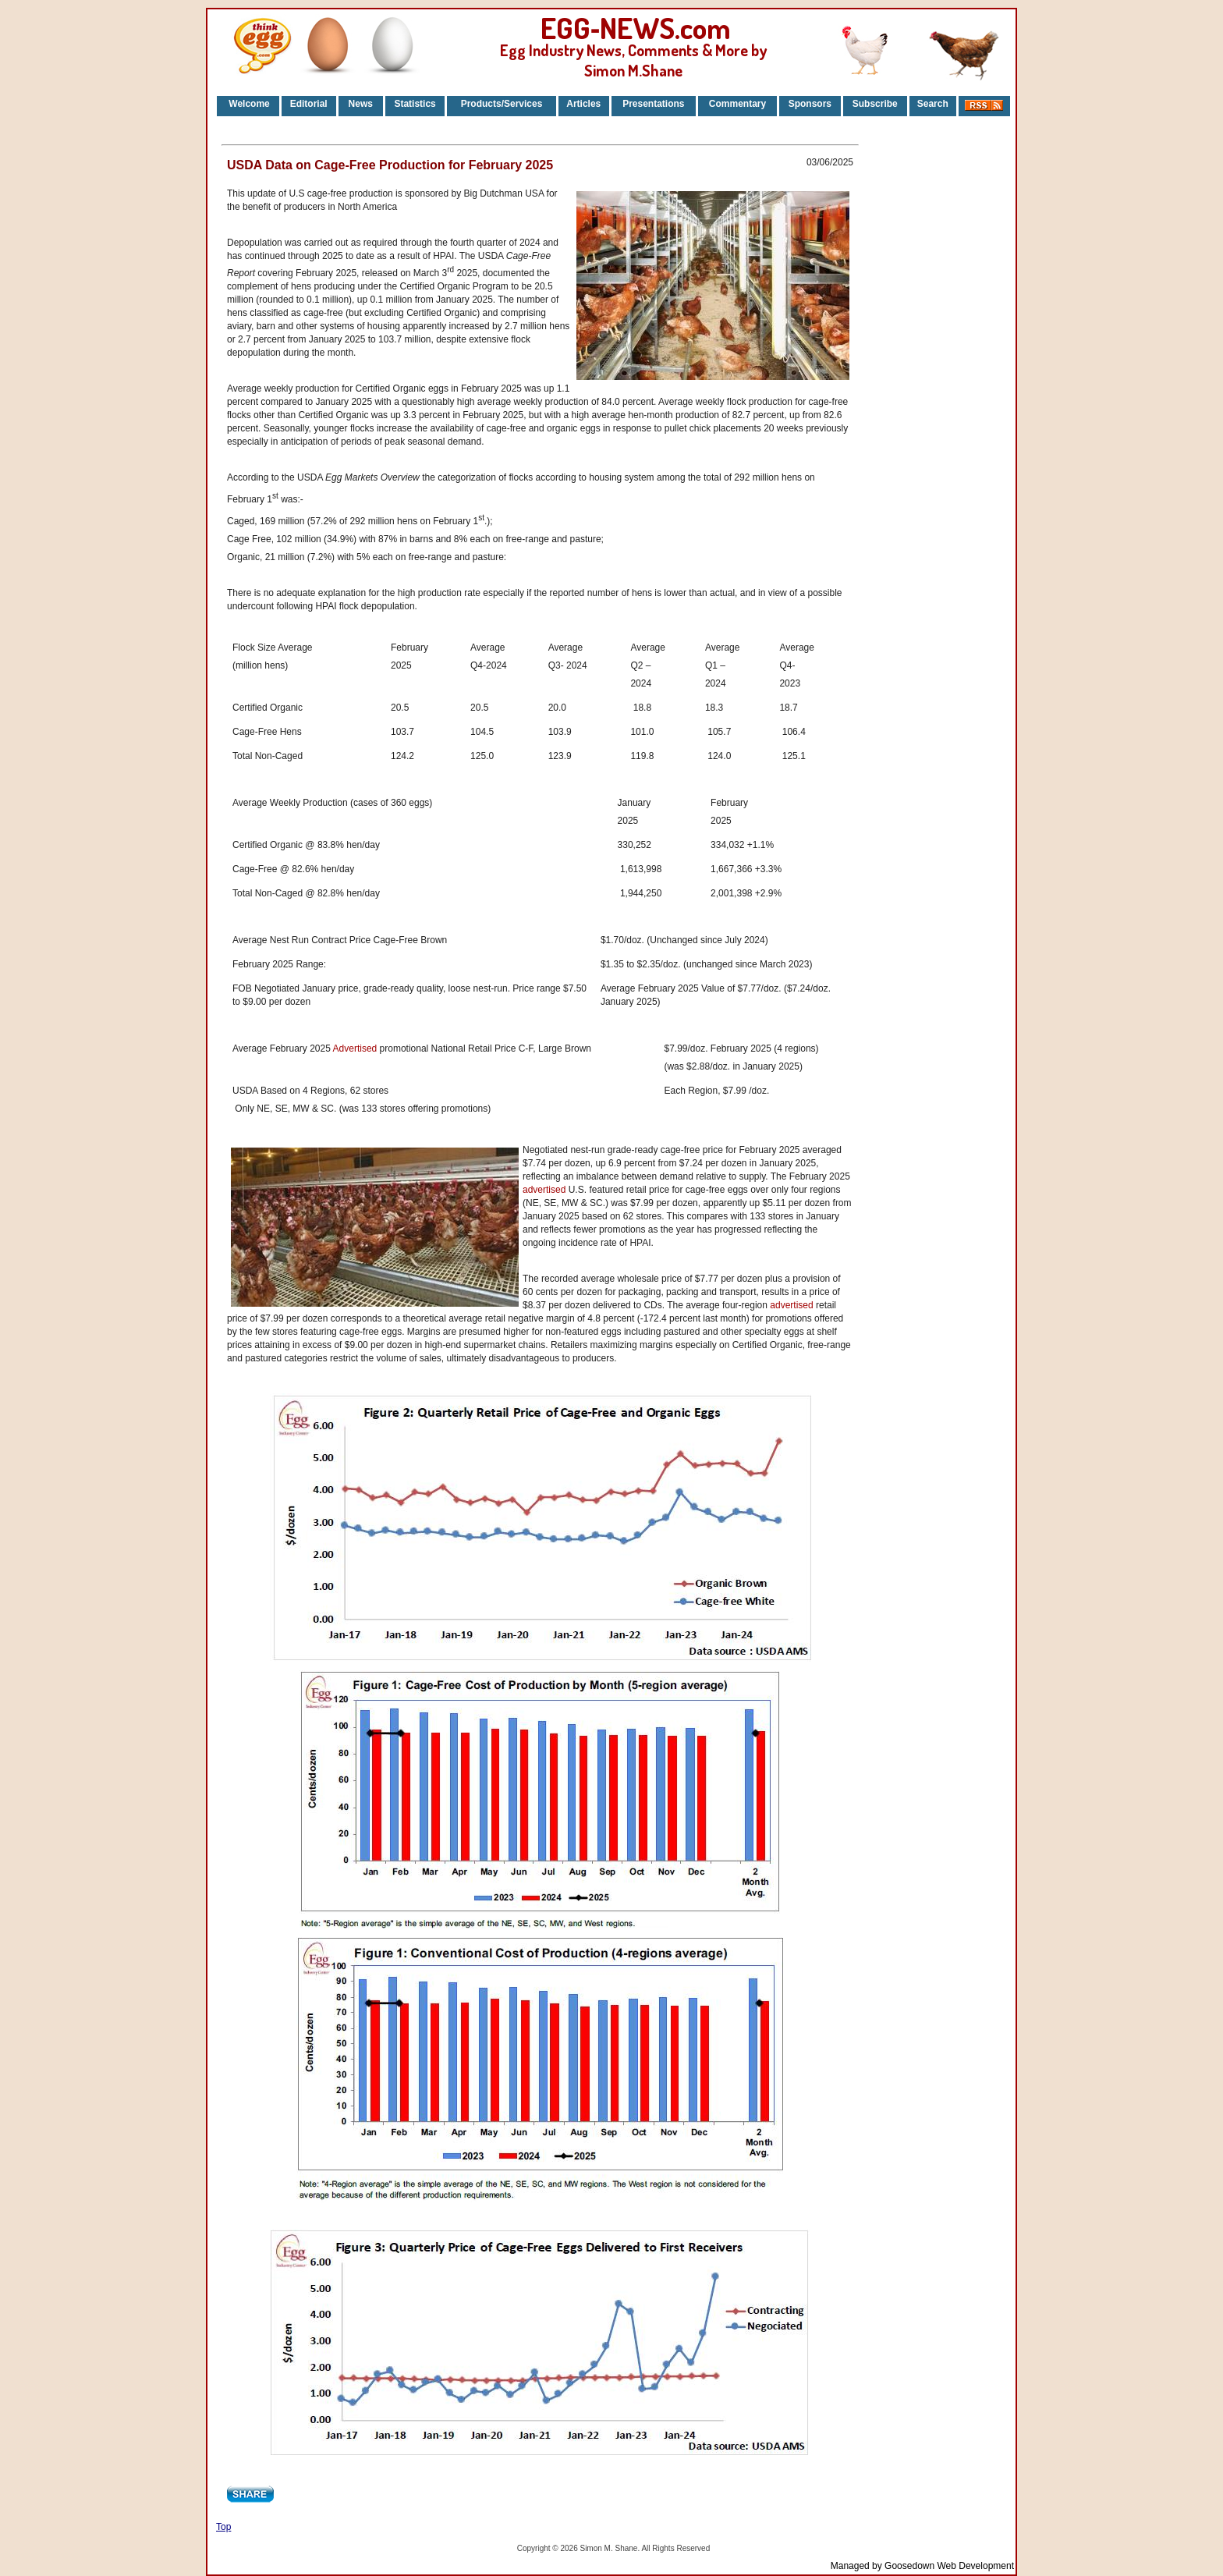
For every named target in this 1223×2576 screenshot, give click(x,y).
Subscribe (875, 103)
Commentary (737, 103)
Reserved (693, 2548)
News (360, 103)
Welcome (248, 103)
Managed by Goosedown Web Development (922, 2565)
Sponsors (810, 103)
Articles (583, 103)
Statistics (414, 103)
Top (223, 2526)
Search (932, 103)
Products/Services (502, 103)
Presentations (653, 103)
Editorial (309, 103)
